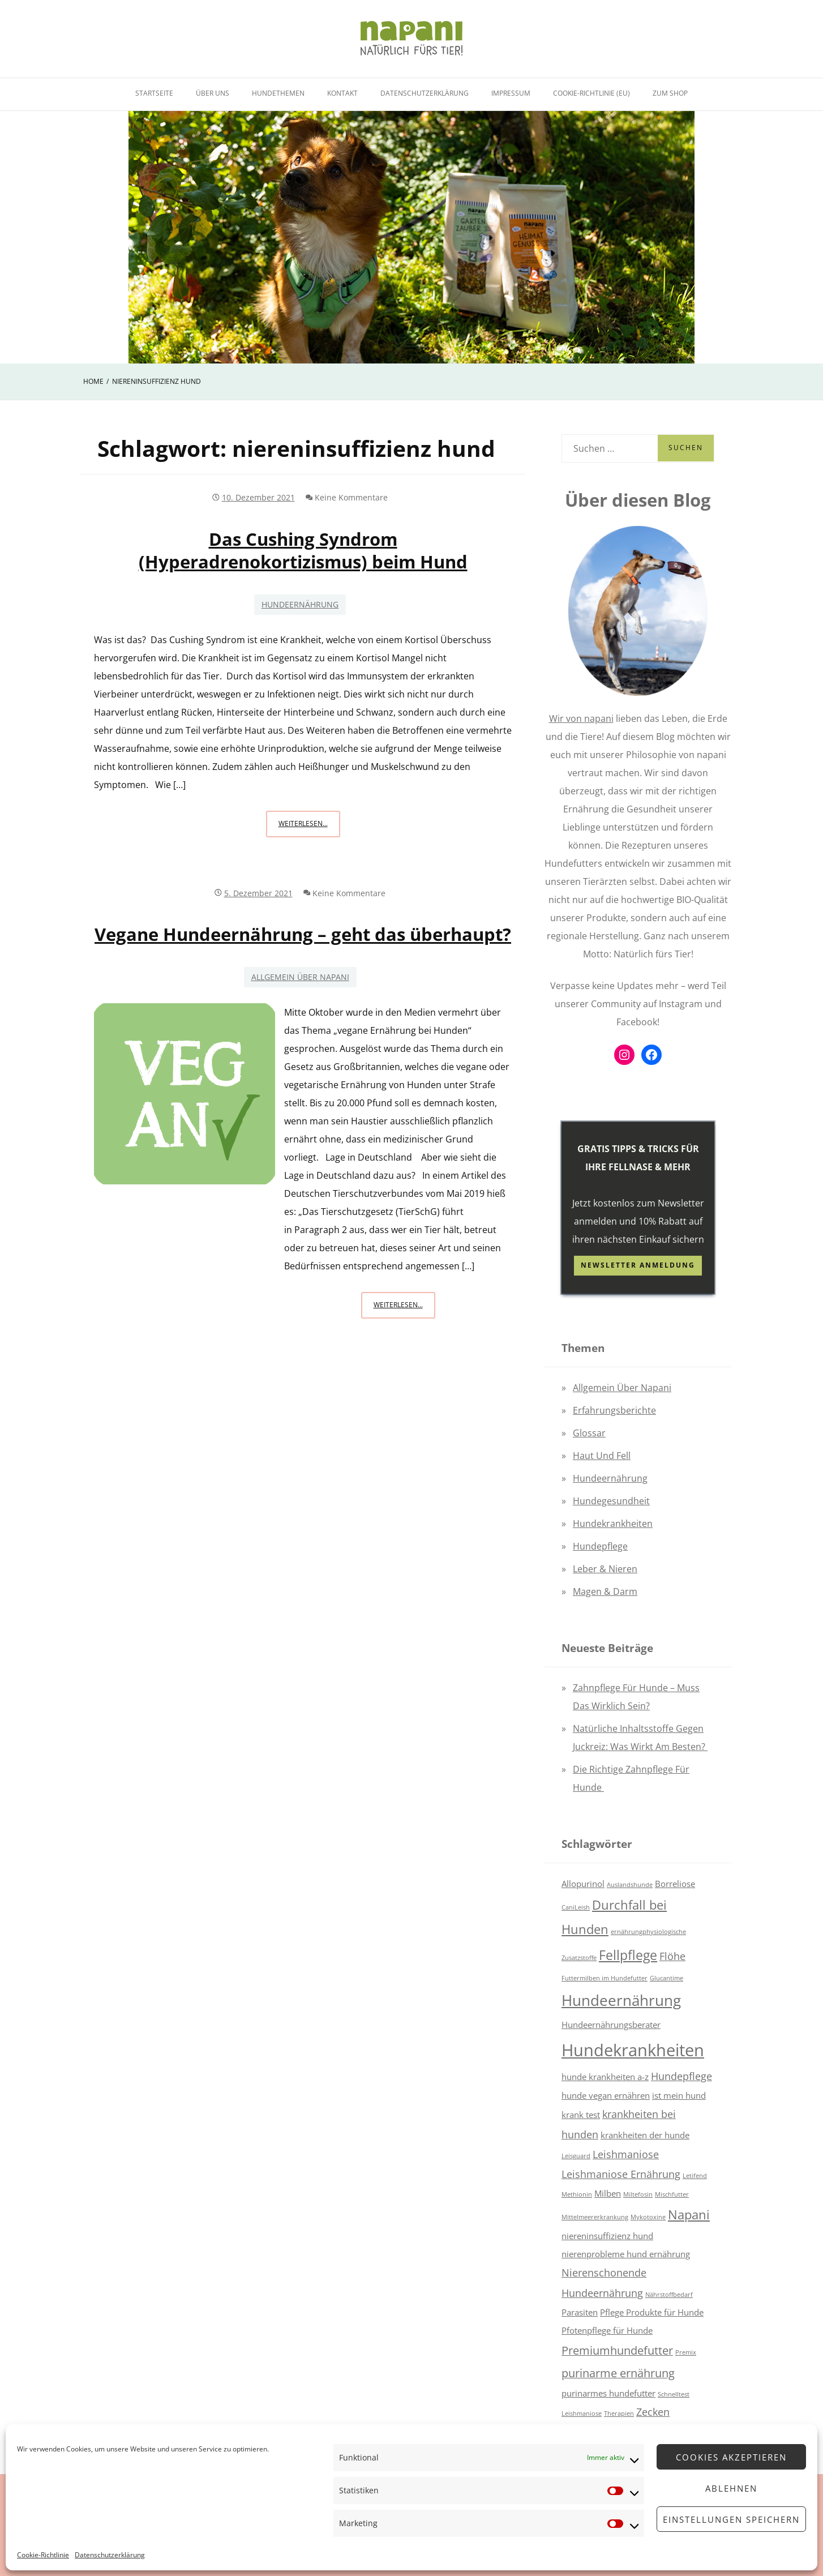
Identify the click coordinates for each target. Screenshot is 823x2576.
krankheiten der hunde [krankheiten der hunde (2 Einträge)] (645, 2135)
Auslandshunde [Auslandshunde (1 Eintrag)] (630, 1885)
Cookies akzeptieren (731, 2457)
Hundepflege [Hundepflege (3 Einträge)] (681, 2076)
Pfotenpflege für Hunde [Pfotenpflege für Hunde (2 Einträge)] (607, 2330)
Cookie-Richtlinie (43, 2555)
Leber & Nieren (605, 1569)
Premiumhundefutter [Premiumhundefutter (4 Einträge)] (617, 2350)
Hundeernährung (300, 604)
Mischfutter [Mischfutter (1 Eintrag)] (672, 2194)
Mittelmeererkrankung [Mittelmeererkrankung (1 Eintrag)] (594, 2217)
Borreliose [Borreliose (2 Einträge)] (675, 1883)
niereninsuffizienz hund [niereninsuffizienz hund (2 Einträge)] (607, 2235)
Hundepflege (600, 1546)
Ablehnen (731, 2488)
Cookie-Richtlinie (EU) (591, 93)
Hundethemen (278, 93)
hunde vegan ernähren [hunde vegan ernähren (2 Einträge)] (605, 2095)
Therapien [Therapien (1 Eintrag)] (619, 2413)
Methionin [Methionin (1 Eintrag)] (576, 2194)
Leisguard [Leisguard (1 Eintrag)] (575, 2156)
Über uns (212, 93)
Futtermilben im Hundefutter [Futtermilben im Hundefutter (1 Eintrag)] (604, 1978)
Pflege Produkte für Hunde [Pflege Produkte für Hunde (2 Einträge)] (652, 2312)
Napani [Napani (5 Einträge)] (689, 2214)
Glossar (589, 1433)
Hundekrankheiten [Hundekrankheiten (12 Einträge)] (632, 2050)
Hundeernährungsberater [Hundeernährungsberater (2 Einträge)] (611, 2024)
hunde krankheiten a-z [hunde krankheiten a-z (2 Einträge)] (605, 2076)
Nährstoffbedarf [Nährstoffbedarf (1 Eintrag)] (669, 2295)
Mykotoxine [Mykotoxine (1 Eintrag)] (648, 2217)
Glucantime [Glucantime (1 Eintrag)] (666, 1978)
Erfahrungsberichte (614, 1410)
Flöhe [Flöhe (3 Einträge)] (672, 1956)
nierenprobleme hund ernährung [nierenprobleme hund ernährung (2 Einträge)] (625, 2254)
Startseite (154, 93)
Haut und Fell (602, 1455)
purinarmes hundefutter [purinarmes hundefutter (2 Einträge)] (608, 2393)
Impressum (510, 93)
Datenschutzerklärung (110, 2555)
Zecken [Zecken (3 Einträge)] (653, 2412)
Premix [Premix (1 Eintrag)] (685, 2352)
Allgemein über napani (300, 977)
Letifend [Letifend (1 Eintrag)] (695, 2176)
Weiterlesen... (309, 826)
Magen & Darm (605, 1591)
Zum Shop (670, 93)
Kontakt (342, 93)
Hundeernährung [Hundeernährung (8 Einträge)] (621, 2000)
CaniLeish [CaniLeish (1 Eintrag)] (575, 1907)
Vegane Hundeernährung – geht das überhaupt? (303, 934)
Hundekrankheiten (613, 1523)
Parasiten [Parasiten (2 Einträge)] (579, 2312)
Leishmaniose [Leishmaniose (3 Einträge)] (626, 2154)
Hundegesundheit (611, 1501)
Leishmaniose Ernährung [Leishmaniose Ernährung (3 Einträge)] (620, 2174)
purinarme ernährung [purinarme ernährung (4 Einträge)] (618, 2373)
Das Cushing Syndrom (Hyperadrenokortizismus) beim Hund (303, 550)
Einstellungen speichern (731, 2519)
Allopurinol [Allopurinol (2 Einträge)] (583, 1883)
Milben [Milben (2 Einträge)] (607, 2193)
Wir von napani (581, 718)
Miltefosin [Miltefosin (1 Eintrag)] (638, 2194)
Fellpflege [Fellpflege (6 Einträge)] (628, 1955)
